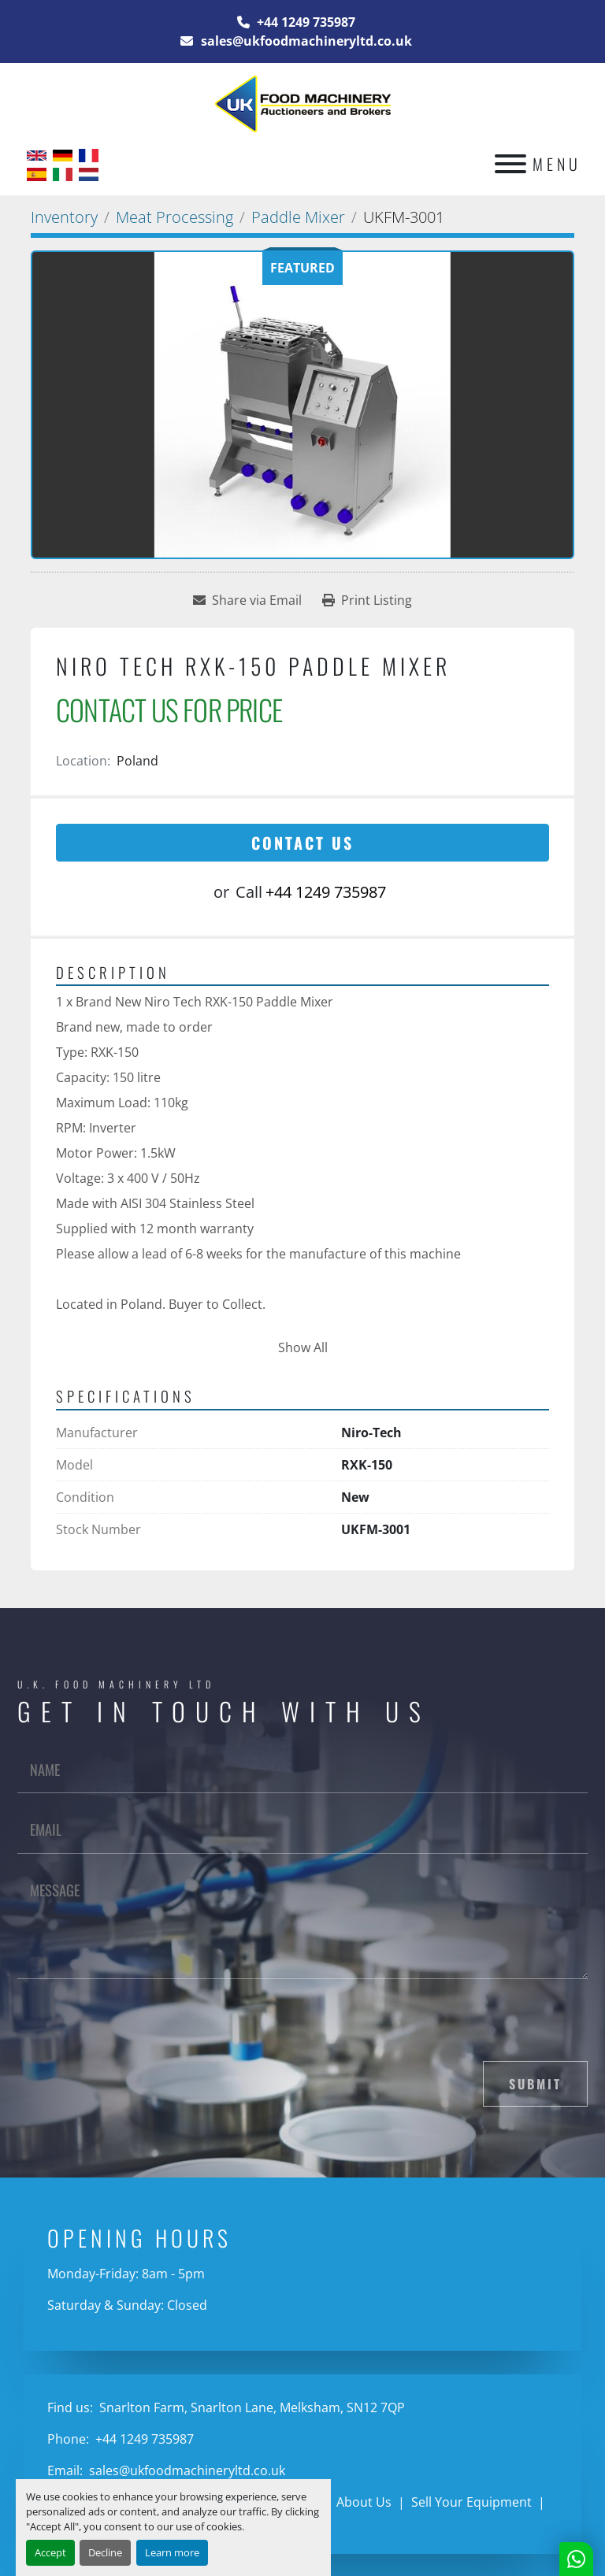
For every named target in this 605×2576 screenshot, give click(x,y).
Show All (303, 1347)
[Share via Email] (247, 600)
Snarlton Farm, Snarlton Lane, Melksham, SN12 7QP (250, 2407)
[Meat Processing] (174, 217)
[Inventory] (64, 217)
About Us (364, 2502)
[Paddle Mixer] (298, 217)
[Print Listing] (367, 600)
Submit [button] (535, 2083)
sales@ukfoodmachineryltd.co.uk (305, 41)
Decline (105, 2552)
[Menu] (510, 163)
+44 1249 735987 (304, 22)
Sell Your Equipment (471, 2502)
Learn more (172, 2552)
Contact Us (302, 842)
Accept (50, 2552)
